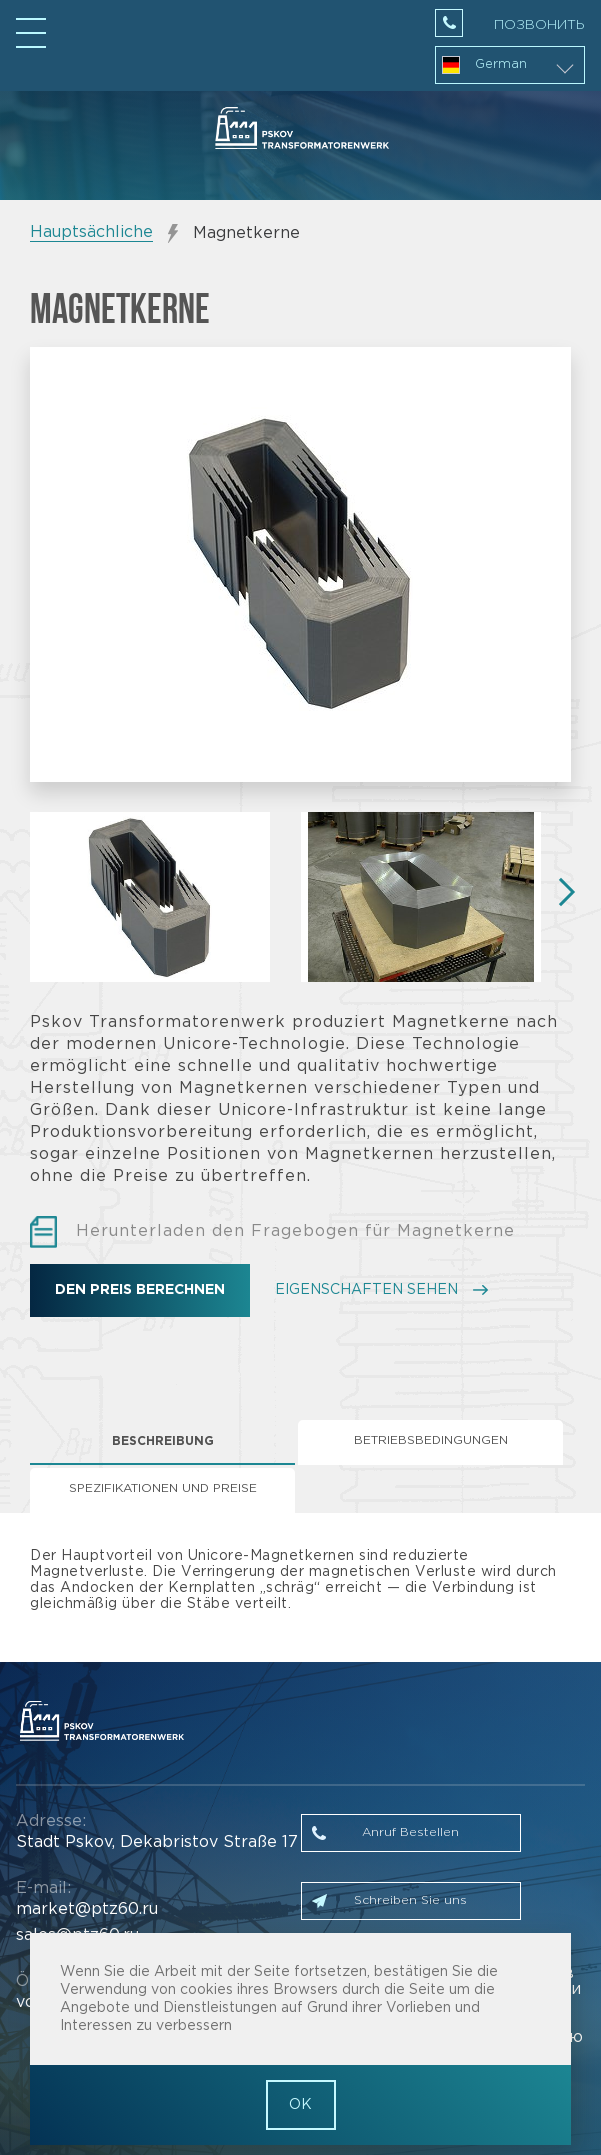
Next (561, 892)
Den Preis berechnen (140, 1290)
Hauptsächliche (91, 232)
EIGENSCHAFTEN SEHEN (366, 1290)
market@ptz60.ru (87, 1909)
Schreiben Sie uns (410, 1900)
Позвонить (539, 25)
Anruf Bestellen (410, 1832)
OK (300, 2105)
